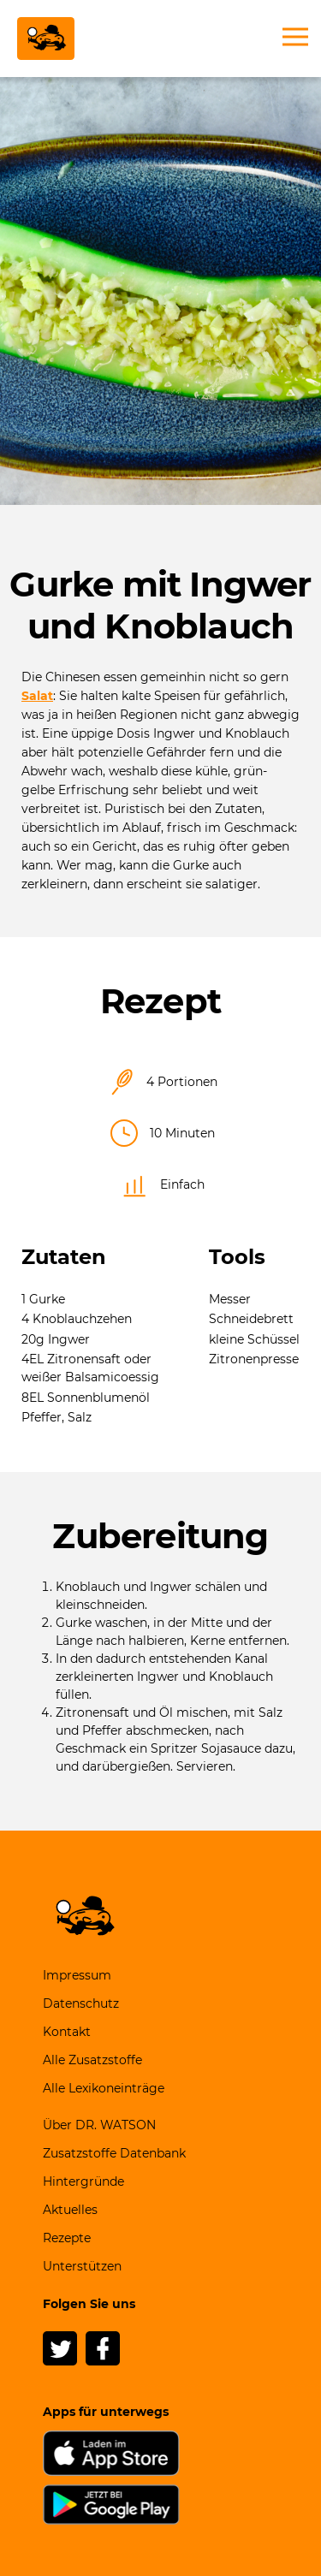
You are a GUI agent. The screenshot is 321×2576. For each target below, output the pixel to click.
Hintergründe (83, 2181)
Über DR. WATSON (99, 2125)
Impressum (77, 1975)
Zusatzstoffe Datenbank (114, 2153)
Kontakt (67, 2031)
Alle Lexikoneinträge (103, 2088)
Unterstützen (82, 2266)
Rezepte (67, 2238)
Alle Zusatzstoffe (92, 2060)
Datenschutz (81, 2003)
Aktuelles (70, 2209)
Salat (37, 695)
